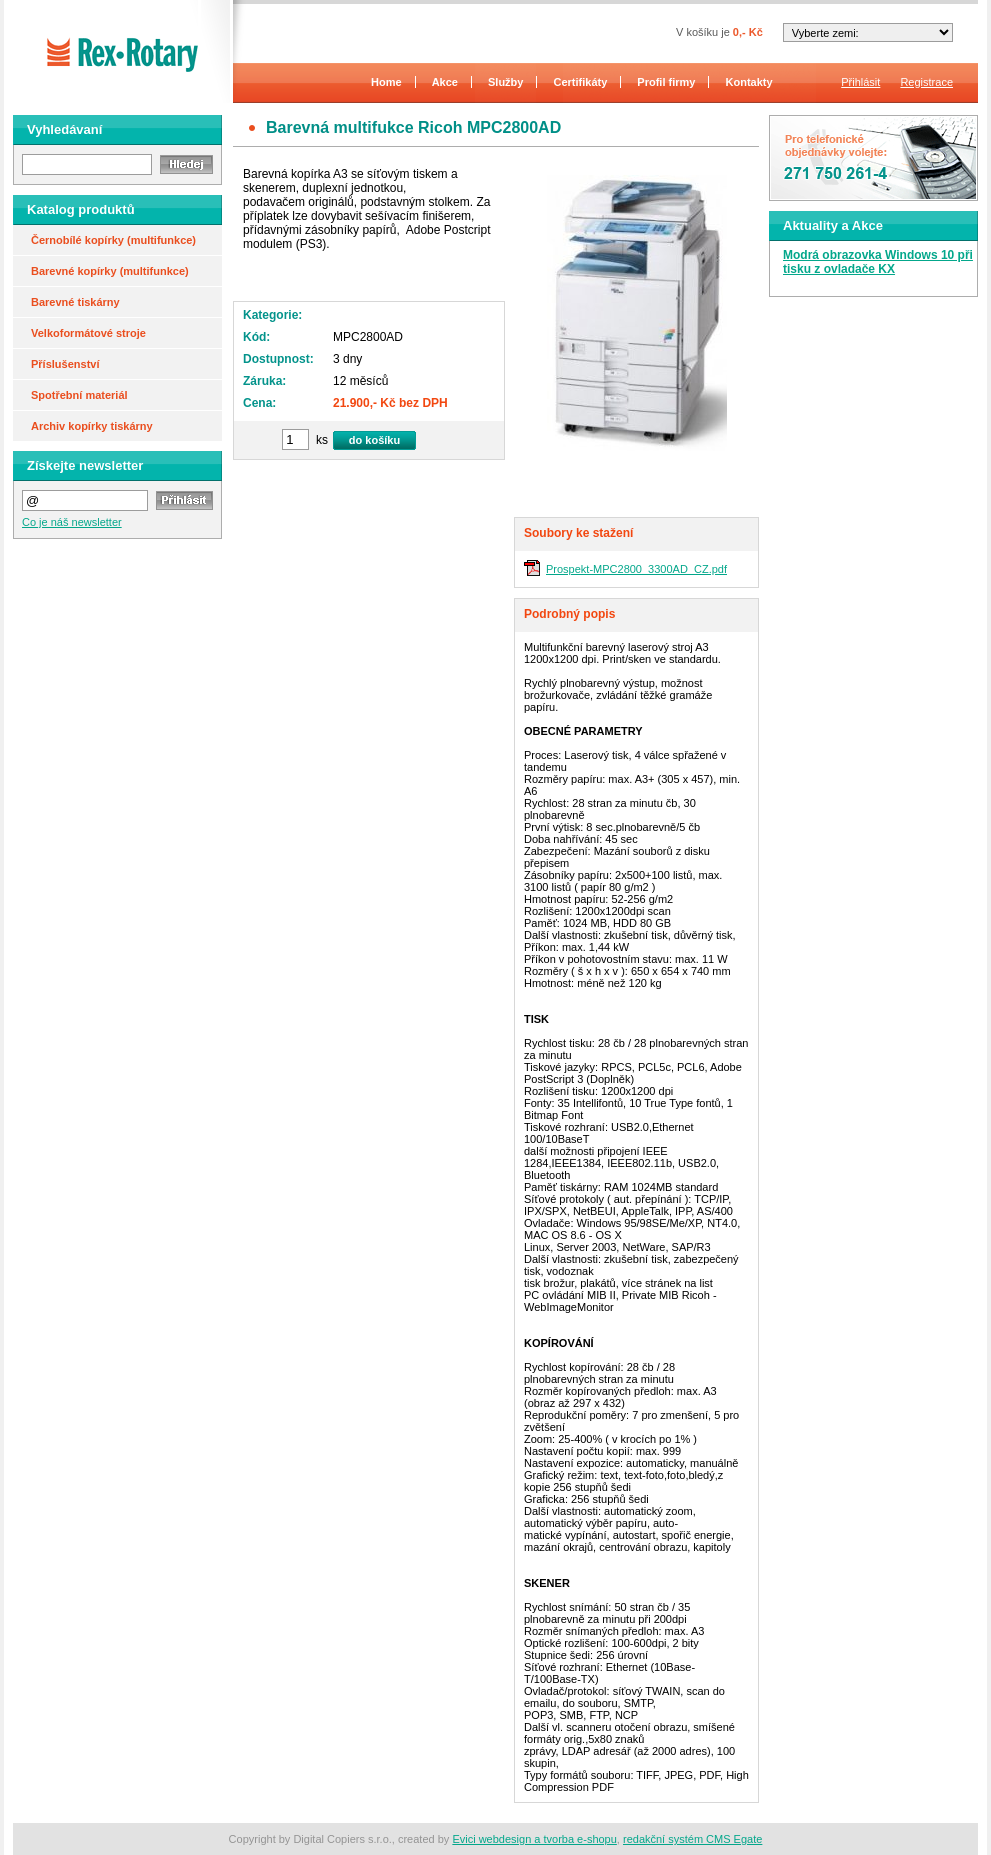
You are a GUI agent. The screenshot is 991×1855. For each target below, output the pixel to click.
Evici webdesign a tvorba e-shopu (534, 1839)
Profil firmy (666, 82)
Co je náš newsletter (72, 522)
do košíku (374, 440)
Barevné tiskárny (75, 302)
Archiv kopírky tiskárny (92, 426)
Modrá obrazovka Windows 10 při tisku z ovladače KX (878, 262)
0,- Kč (748, 32)
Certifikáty (581, 82)
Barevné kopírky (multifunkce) (110, 271)
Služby (505, 82)
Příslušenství (65, 364)
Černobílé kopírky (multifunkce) (113, 240)
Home (386, 82)
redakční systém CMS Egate (692, 1839)
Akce (445, 82)
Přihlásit (860, 82)
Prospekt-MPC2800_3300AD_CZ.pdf (636, 569)
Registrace (926, 82)
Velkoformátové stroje (88, 333)
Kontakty (749, 82)
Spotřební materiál (79, 395)
